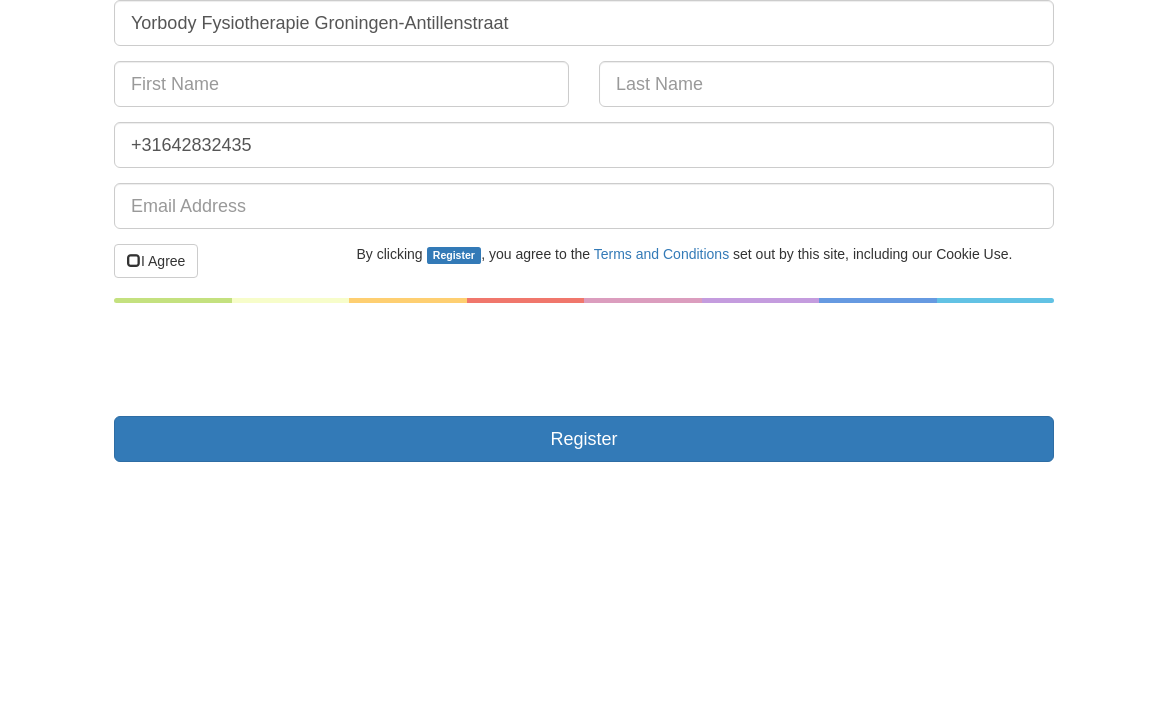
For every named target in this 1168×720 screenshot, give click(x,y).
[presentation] (266, 362)
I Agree (156, 261)
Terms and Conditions (661, 254)
